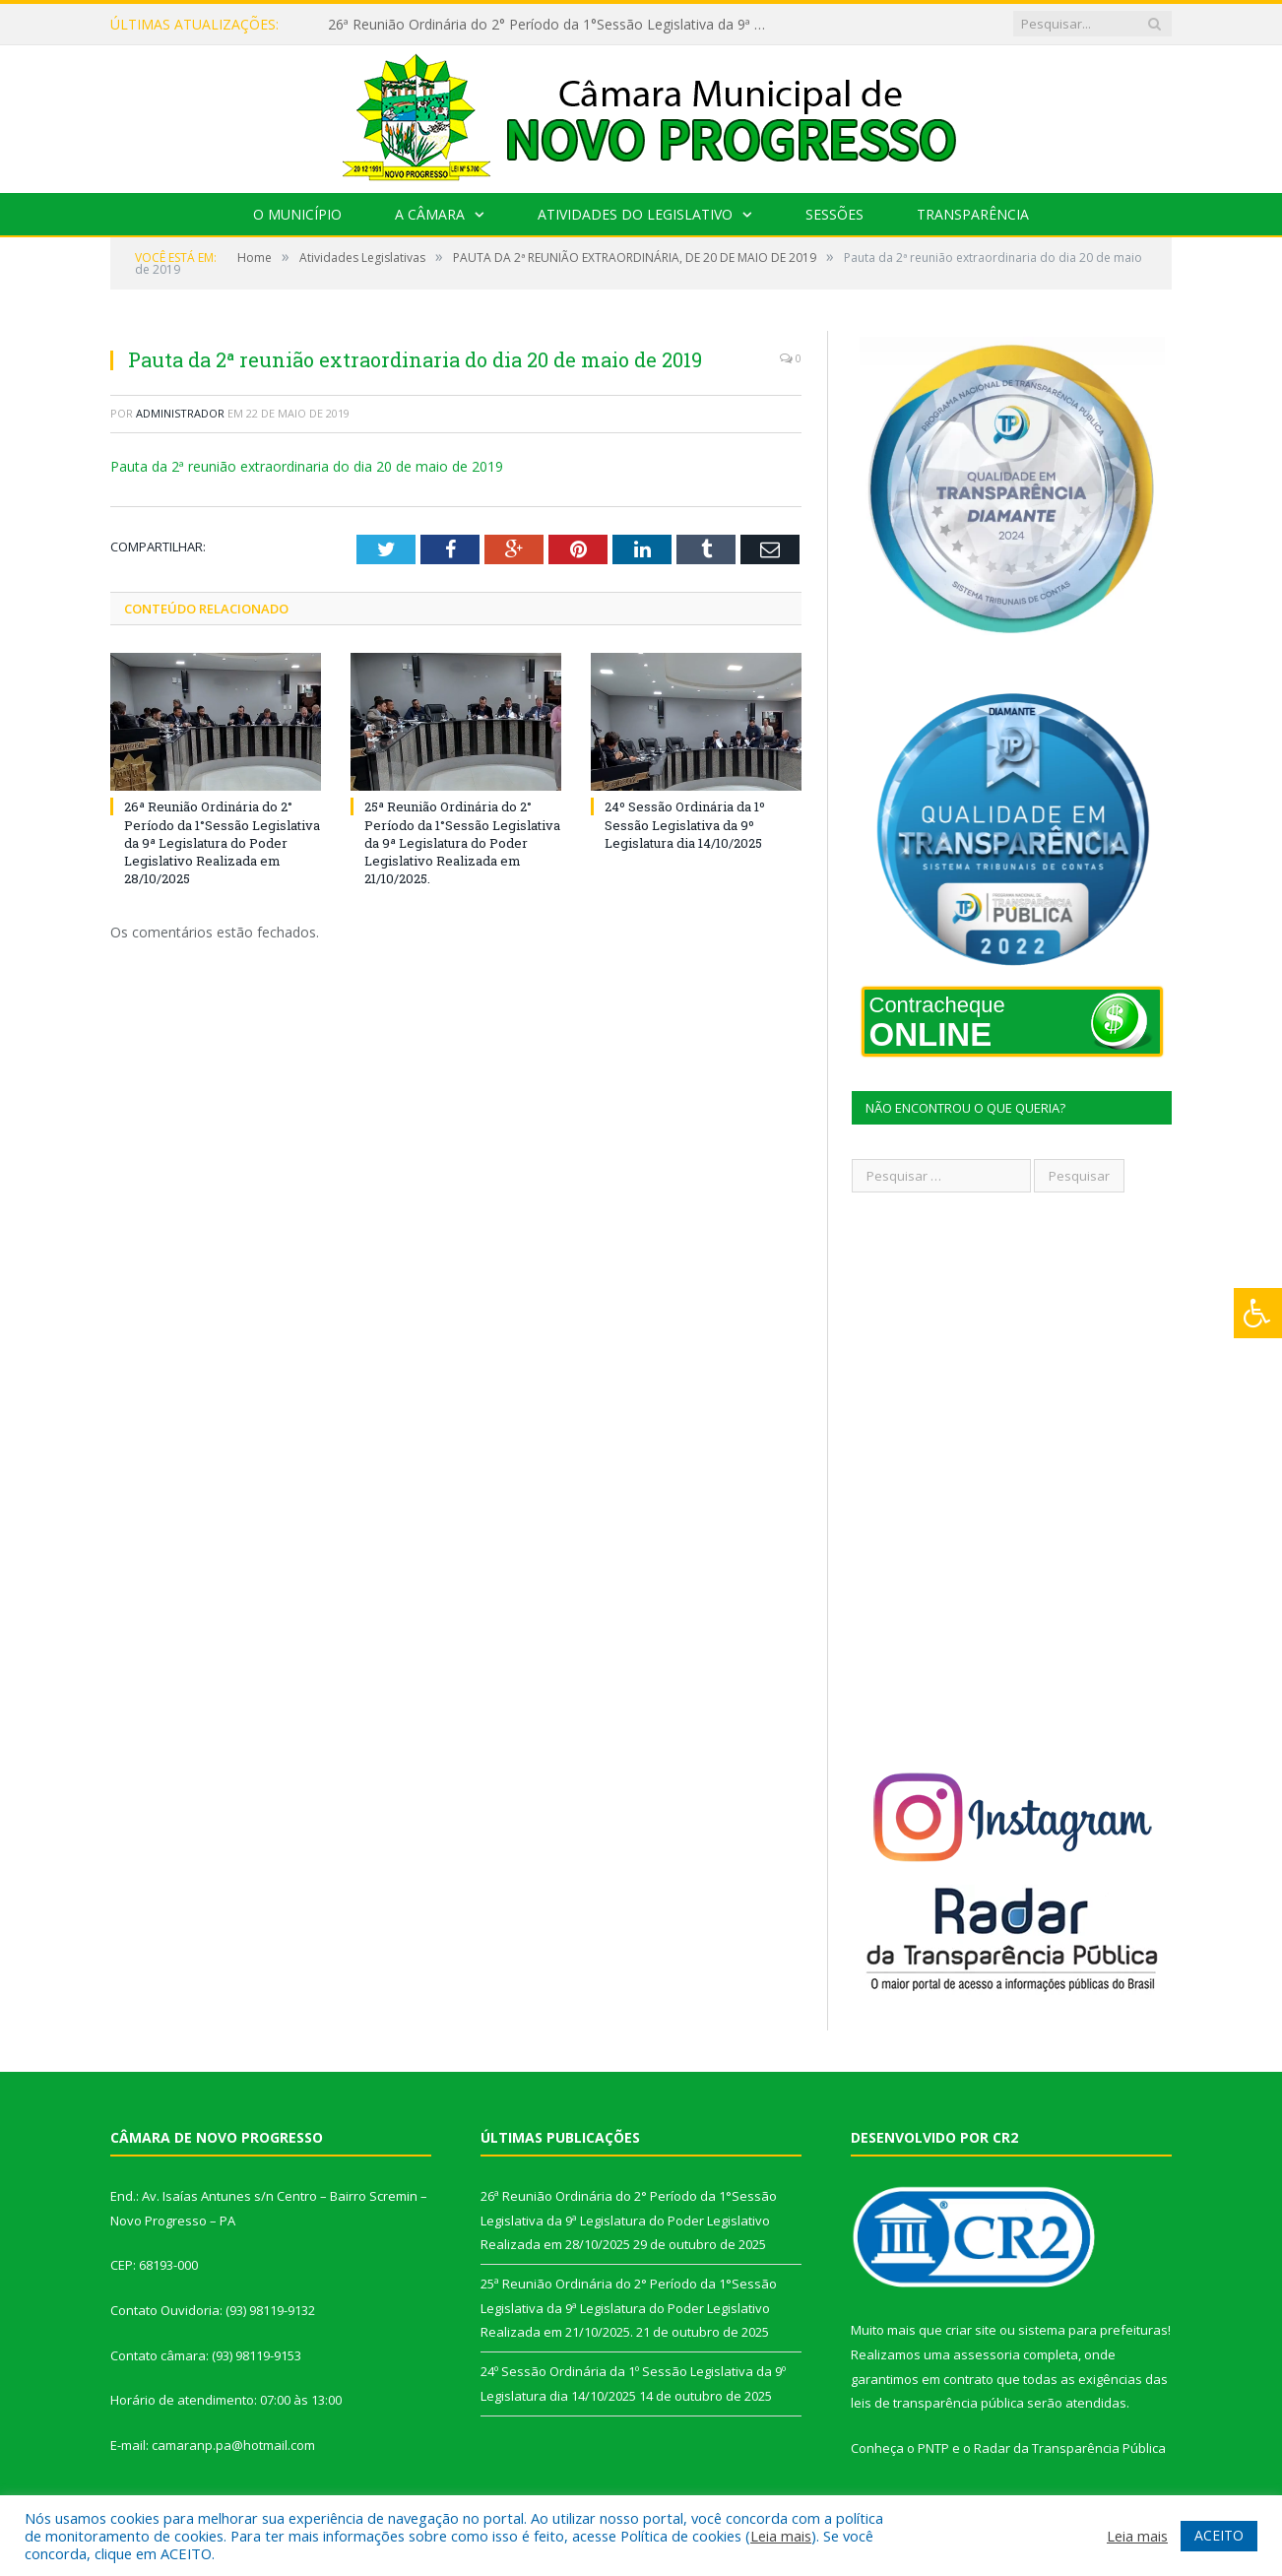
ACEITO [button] (1219, 2535)
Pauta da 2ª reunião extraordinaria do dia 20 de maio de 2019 (306, 466)
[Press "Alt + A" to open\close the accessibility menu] (1258, 1313)
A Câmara (430, 214)
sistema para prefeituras (1093, 2330)
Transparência (973, 214)
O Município (297, 214)
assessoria (986, 2354)
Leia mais (780, 2535)
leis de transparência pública (937, 2403)
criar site (970, 2330)
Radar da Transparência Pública (1070, 2448)
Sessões (834, 214)
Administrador (180, 413)
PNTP (933, 2448)
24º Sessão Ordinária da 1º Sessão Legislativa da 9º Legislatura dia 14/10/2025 (685, 824)
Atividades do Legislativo (635, 214)
